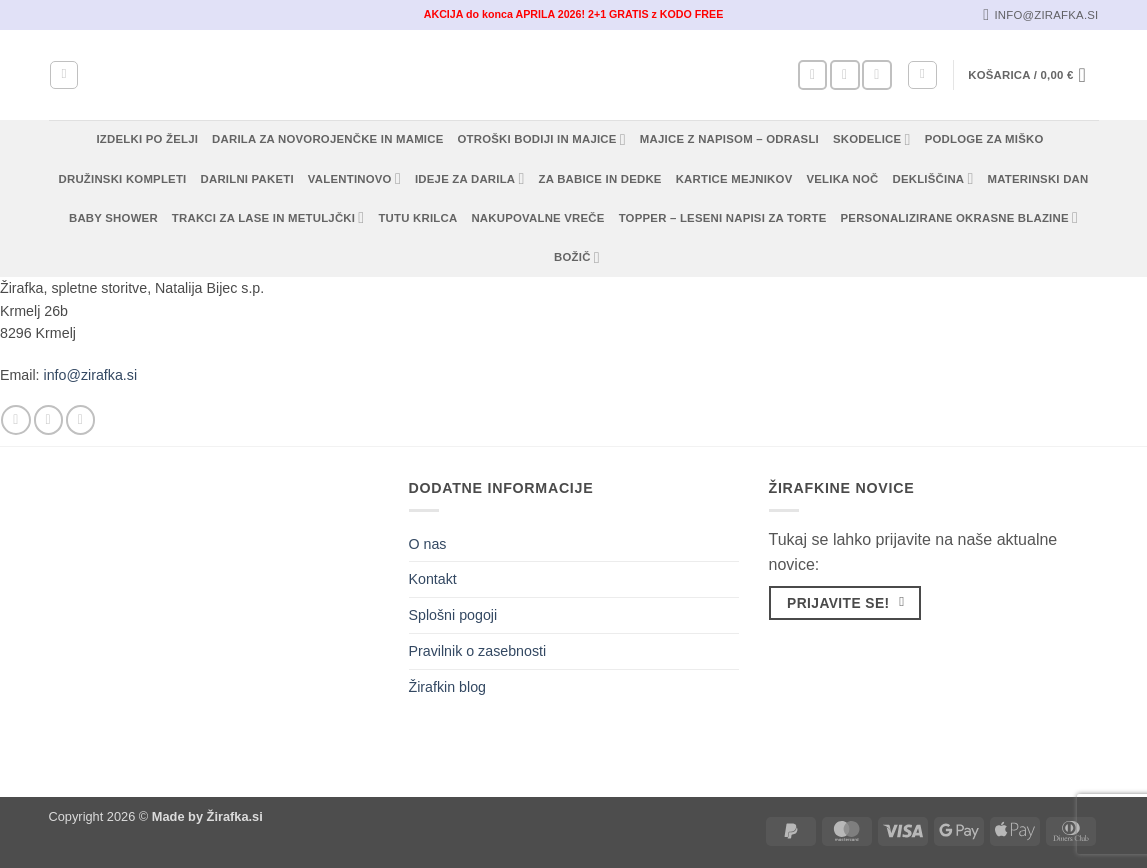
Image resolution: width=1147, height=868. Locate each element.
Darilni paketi (247, 179)
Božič (577, 257)
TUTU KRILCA (417, 218)
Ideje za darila (470, 178)
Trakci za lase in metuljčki (268, 217)
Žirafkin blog (448, 687)
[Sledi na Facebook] (812, 75)
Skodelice (872, 139)
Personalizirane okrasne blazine (960, 217)
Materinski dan (1038, 179)
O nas (428, 544)
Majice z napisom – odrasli (729, 139)
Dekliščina (932, 178)
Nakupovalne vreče (537, 218)
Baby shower (113, 218)
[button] (922, 75)
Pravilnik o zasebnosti (478, 651)
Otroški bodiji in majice (542, 139)
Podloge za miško (984, 139)
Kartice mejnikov (734, 179)
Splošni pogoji (453, 615)
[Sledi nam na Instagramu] (844, 75)
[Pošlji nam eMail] (876, 75)
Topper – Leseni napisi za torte (723, 218)
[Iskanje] (64, 75)
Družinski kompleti (123, 179)
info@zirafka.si (91, 375)
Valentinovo (354, 178)
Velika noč (842, 179)
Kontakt (433, 579)
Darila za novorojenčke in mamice (327, 139)
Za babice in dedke (600, 179)
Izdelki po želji (147, 139)
